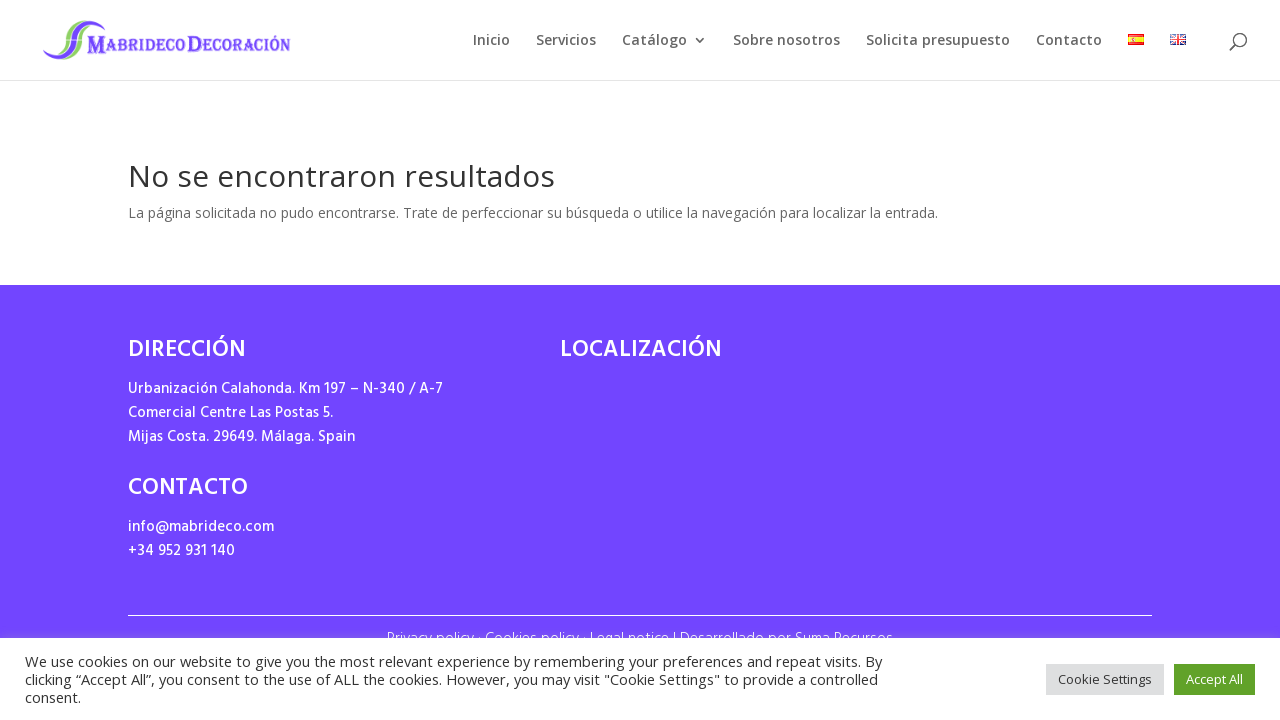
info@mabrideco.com (201, 528)
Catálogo (654, 41)
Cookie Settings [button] (1105, 679)
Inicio (491, 41)
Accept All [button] (1214, 679)
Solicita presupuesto (938, 41)
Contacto (1069, 41)
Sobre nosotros (786, 41)
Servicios (566, 41)
